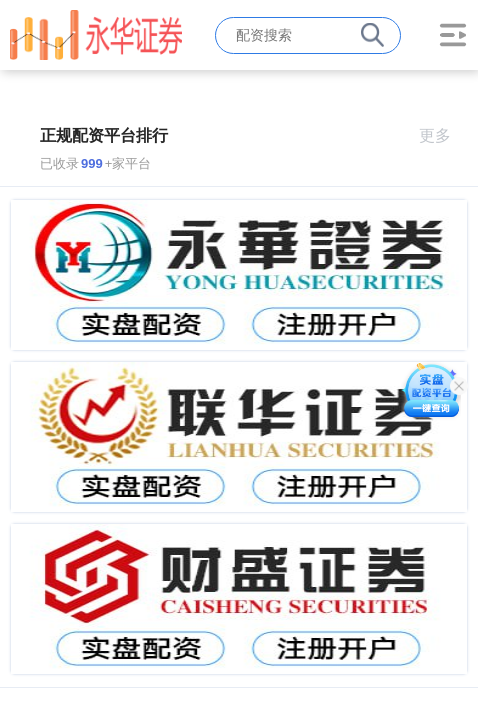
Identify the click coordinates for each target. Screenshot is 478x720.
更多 (443, 135)
